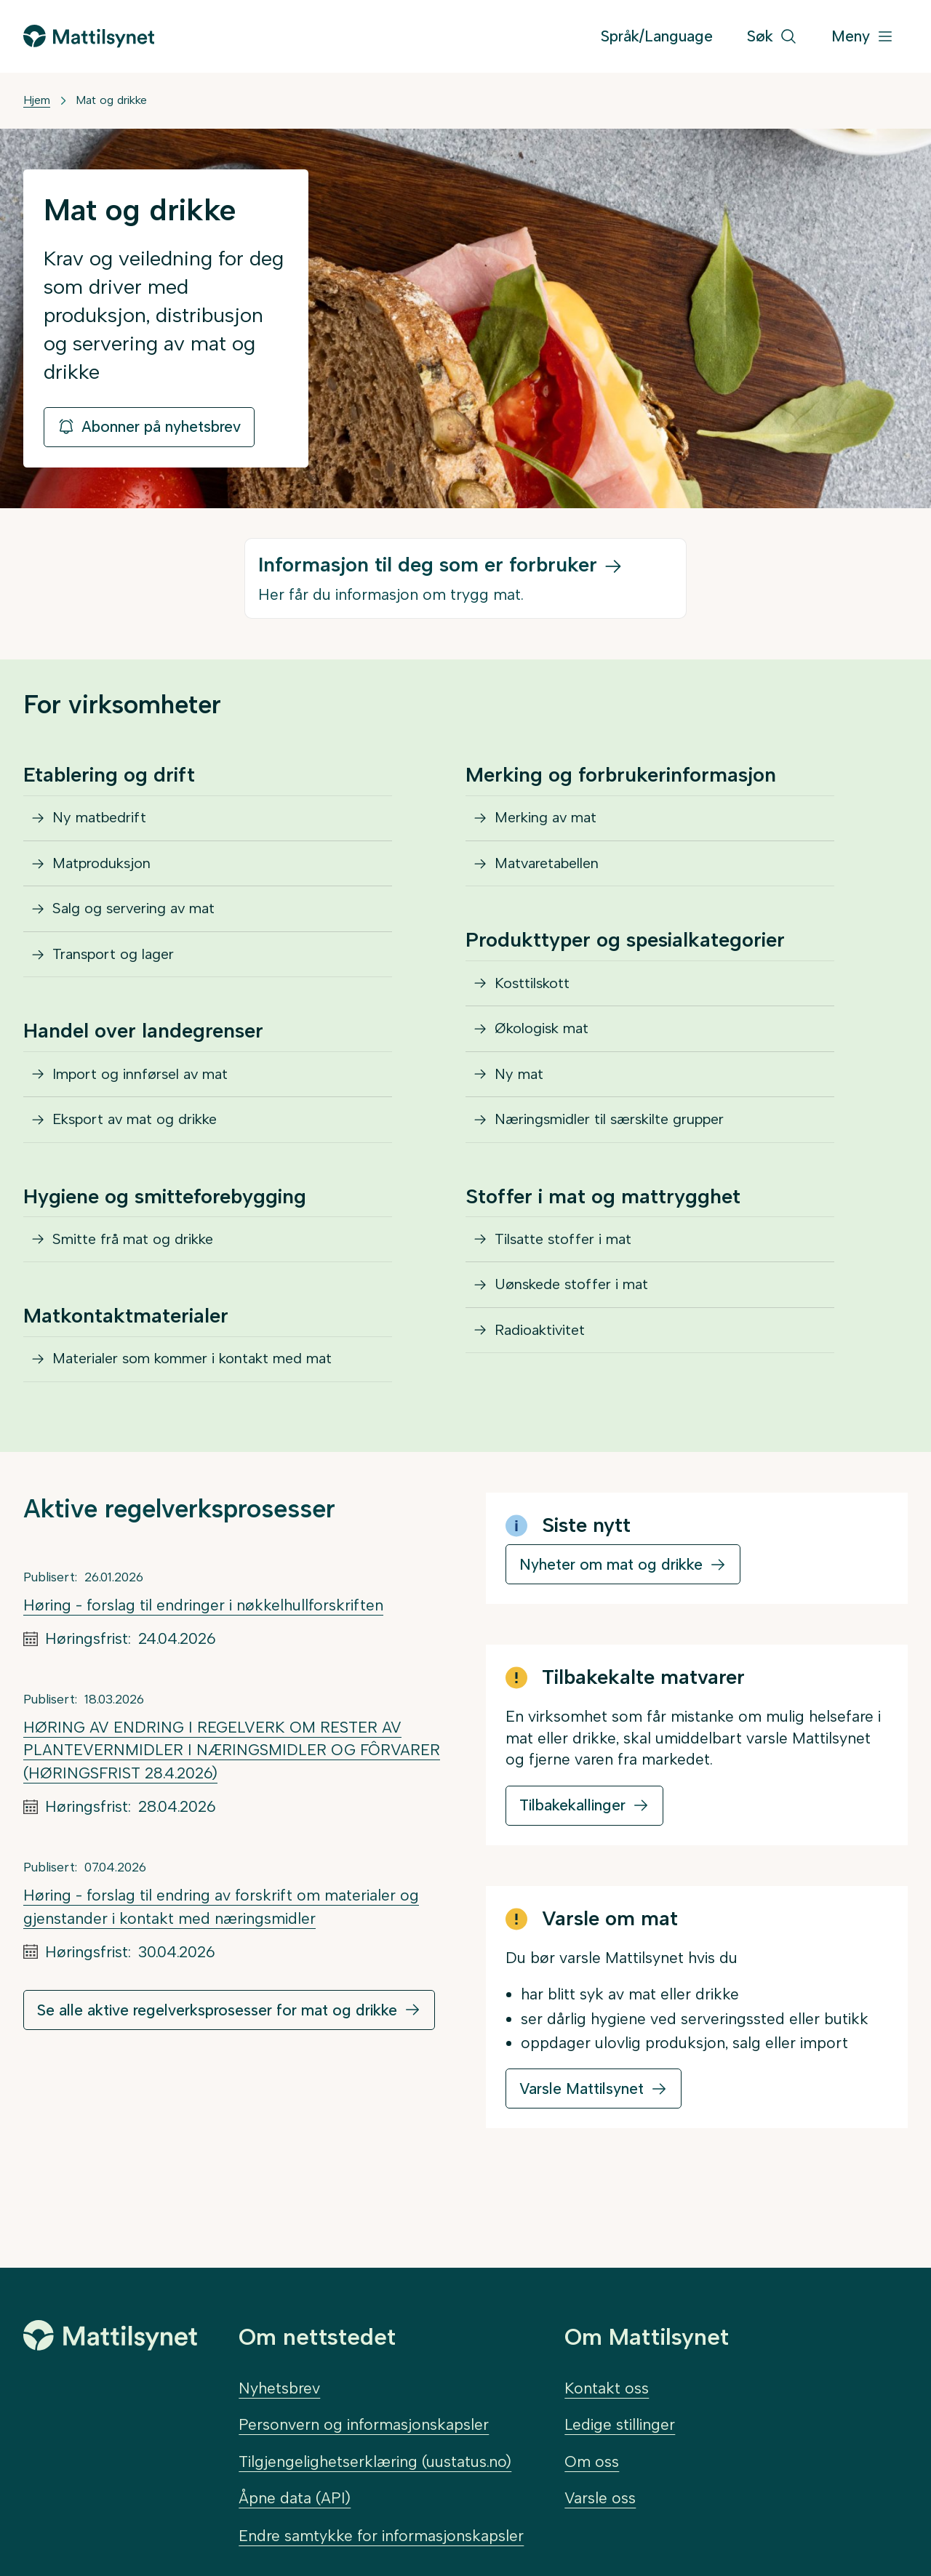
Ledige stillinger (619, 2425)
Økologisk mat (547, 1054)
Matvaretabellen (553, 874)
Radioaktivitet (544, 1392)
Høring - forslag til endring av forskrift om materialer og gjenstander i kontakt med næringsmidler (221, 1965)
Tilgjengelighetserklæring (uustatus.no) (375, 2461)
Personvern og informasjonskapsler (364, 2425)
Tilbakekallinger (572, 1864)
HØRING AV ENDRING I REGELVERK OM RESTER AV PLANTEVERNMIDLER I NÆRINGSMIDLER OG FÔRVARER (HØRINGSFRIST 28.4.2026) (231, 1808)
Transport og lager (120, 980)
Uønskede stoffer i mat (578, 1339)
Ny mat (522, 1107)
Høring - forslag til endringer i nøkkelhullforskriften (203, 1663)
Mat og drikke (111, 100)
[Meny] (863, 37)
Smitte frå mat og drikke (140, 1286)
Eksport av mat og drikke (144, 1159)
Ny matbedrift (104, 822)
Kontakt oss (606, 2388)
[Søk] (772, 37)
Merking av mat (551, 822)
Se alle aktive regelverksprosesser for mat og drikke (217, 2068)
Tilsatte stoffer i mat (568, 1286)
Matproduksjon (107, 874)
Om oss (591, 2461)
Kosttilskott (536, 1001)
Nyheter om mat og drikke (611, 1622)
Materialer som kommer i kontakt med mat (206, 1414)
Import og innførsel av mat (149, 1107)
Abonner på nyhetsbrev (149, 426)
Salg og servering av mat (141, 927)
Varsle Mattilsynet (581, 2147)
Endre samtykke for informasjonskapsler (381, 2536)
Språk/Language (657, 36)
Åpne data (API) (295, 2498)
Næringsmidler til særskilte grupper (621, 1159)
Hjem (36, 100)
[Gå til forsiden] (88, 36)
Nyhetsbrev (279, 2388)
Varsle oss (600, 2498)
